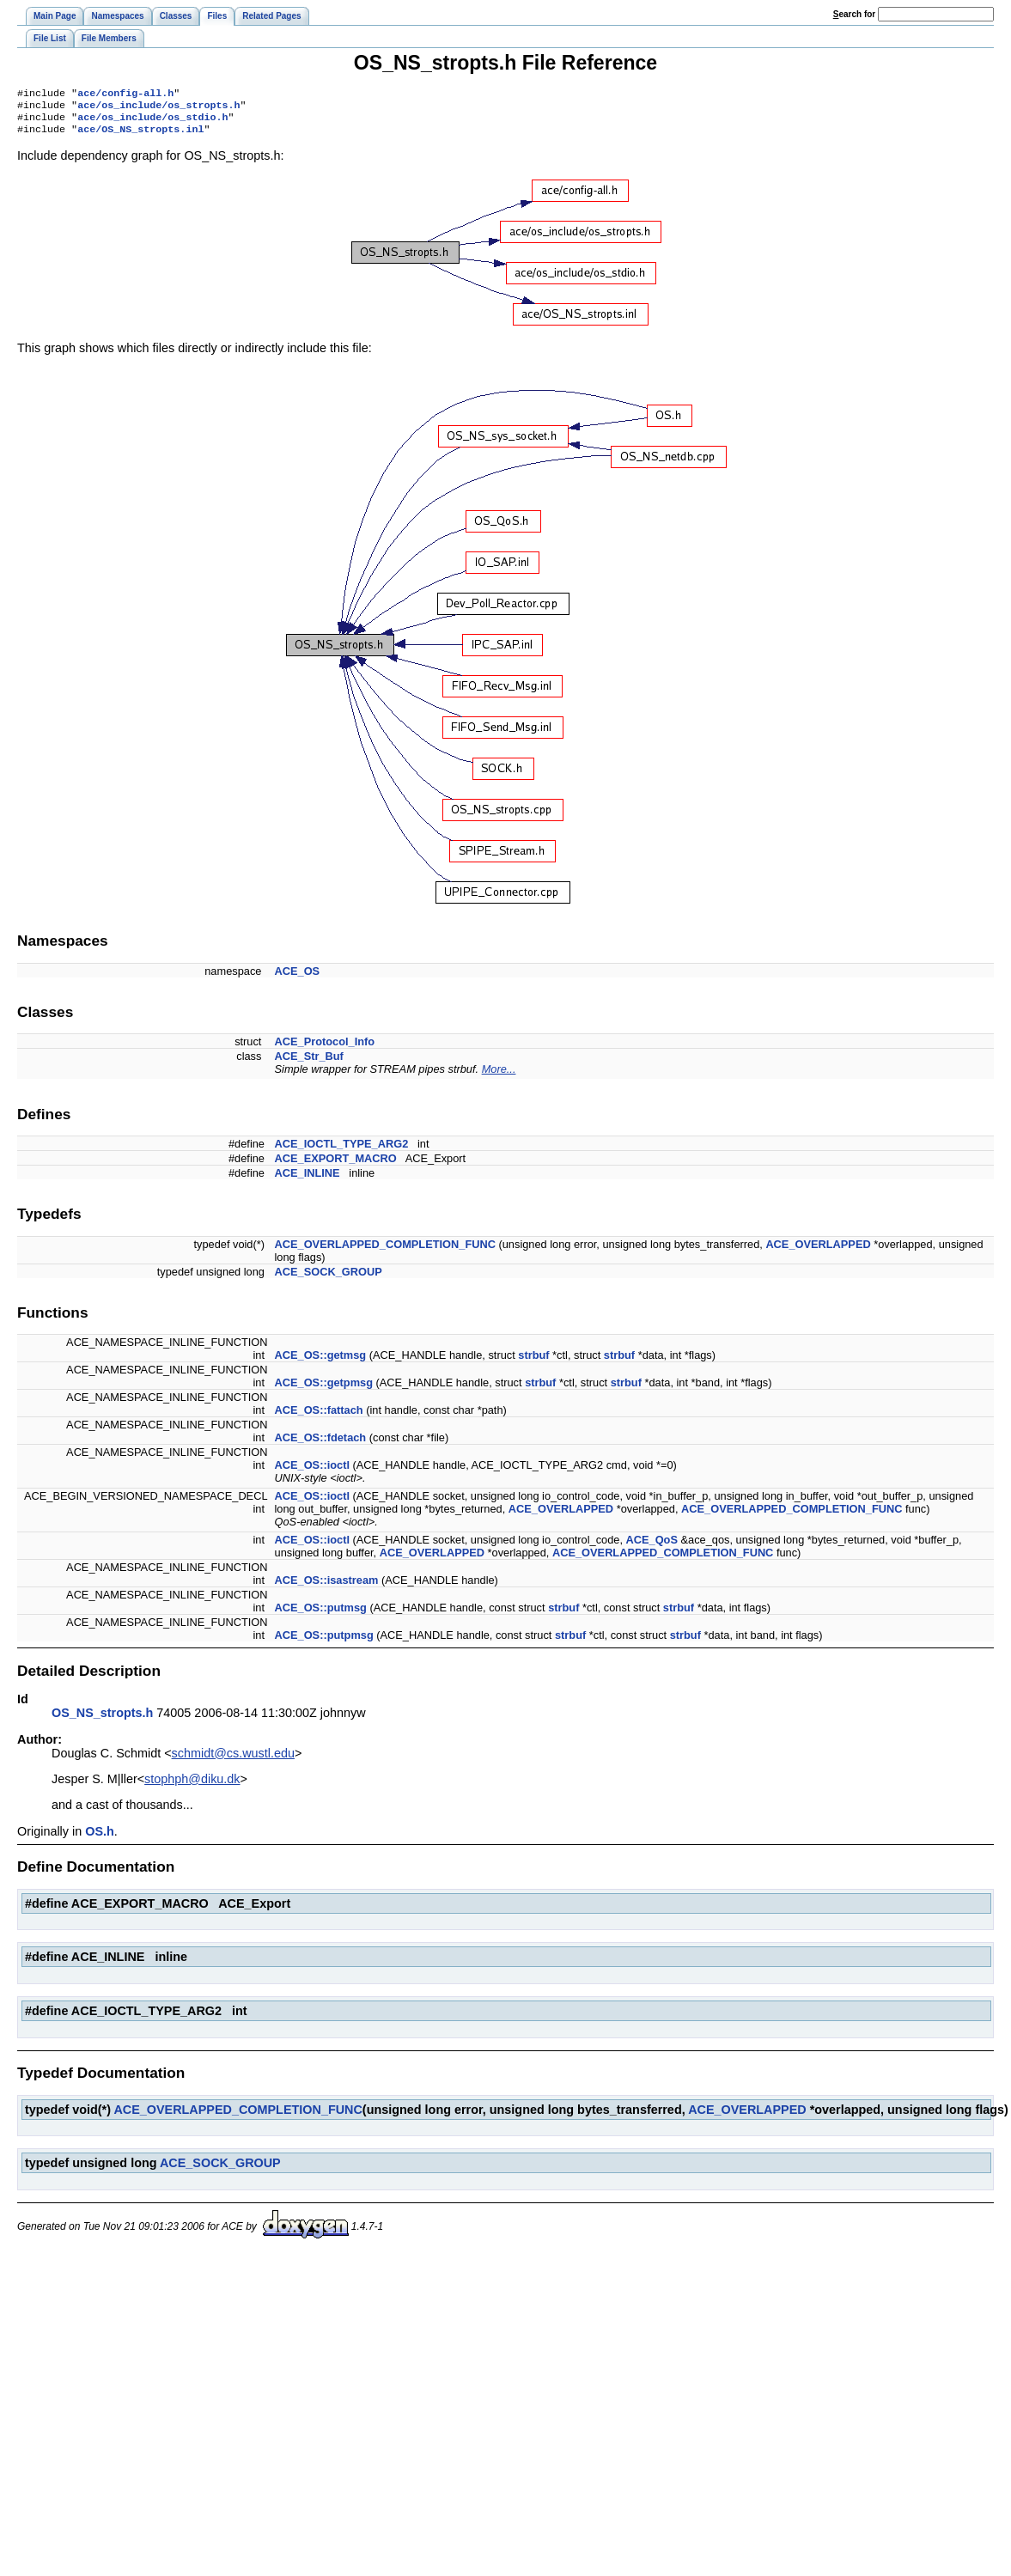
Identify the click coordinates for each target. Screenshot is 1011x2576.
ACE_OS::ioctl (312, 1471)
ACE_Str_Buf (309, 1063)
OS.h (99, 1838)
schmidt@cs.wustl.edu (233, 1760)
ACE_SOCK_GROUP (328, 1278)
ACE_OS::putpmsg (324, 1641)
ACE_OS (297, 977)
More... (499, 1075)
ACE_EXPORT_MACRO (336, 1165)
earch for (854, 14)
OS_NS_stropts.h (102, 1719)
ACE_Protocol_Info (325, 1048)
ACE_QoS (652, 1546)
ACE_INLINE (307, 1179)
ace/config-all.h (125, 94)
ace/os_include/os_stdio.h (152, 122)
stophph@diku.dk (192, 1786)
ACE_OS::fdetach (321, 1444)
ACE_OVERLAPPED (817, 1251)
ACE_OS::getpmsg (324, 1389)
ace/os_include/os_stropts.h (158, 108)
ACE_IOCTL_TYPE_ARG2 (342, 1150)
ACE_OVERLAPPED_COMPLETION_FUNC (385, 1251)
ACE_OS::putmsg (321, 1614)
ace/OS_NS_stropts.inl (140, 136)
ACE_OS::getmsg (321, 1361)
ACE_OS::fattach (319, 1416)
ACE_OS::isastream (327, 1586)
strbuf (533, 1361)
